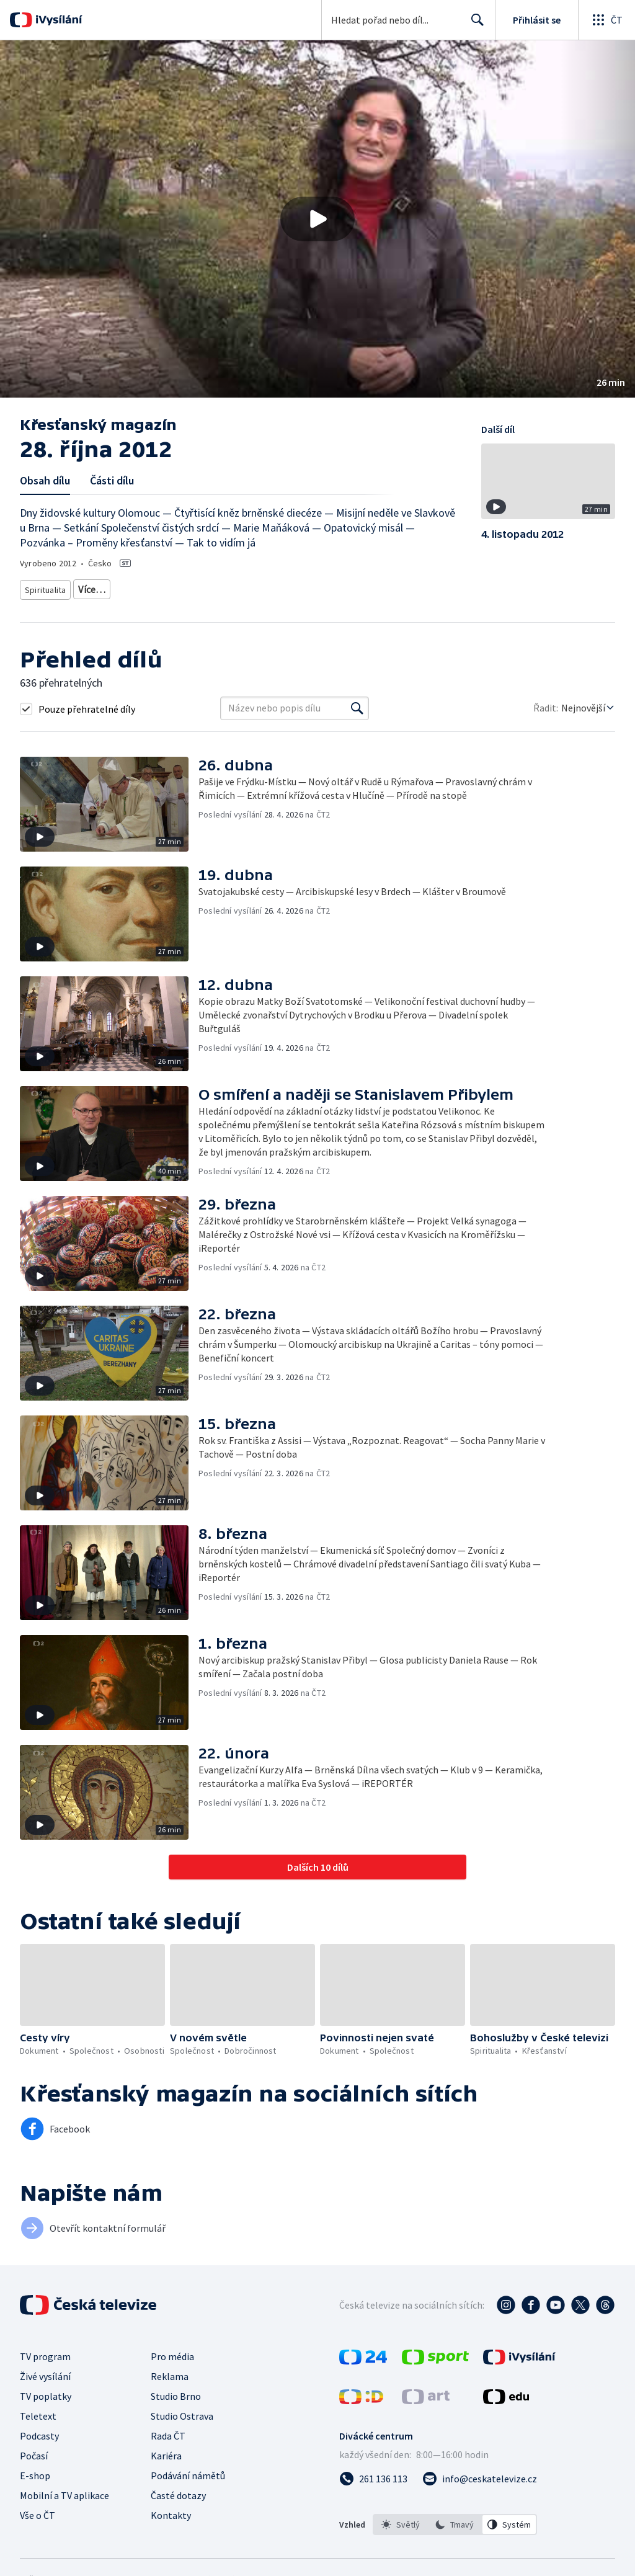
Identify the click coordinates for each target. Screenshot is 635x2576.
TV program (45, 2352)
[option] (400, 2520)
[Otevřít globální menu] (606, 20)
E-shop (35, 2471)
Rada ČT (168, 2431)
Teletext (38, 2411)
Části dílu (112, 480)
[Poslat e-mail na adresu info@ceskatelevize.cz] (479, 2474)
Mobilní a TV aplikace (64, 2491)
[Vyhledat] (357, 704)
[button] (317, 219)
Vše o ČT (37, 2511)
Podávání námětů (188, 2471)
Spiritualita (46, 587)
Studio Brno (176, 2392)
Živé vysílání (45, 2372)
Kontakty (171, 2511)
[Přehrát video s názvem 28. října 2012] (317, 219)
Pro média (172, 2352)
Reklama (170, 2372)
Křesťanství (100, 587)
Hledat (474, 24)
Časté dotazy (178, 2491)
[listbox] (455, 2520)
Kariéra (166, 2451)
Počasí (34, 2451)
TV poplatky (45, 2392)
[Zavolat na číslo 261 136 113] (373, 2474)
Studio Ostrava (182, 2411)
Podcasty (39, 2431)
